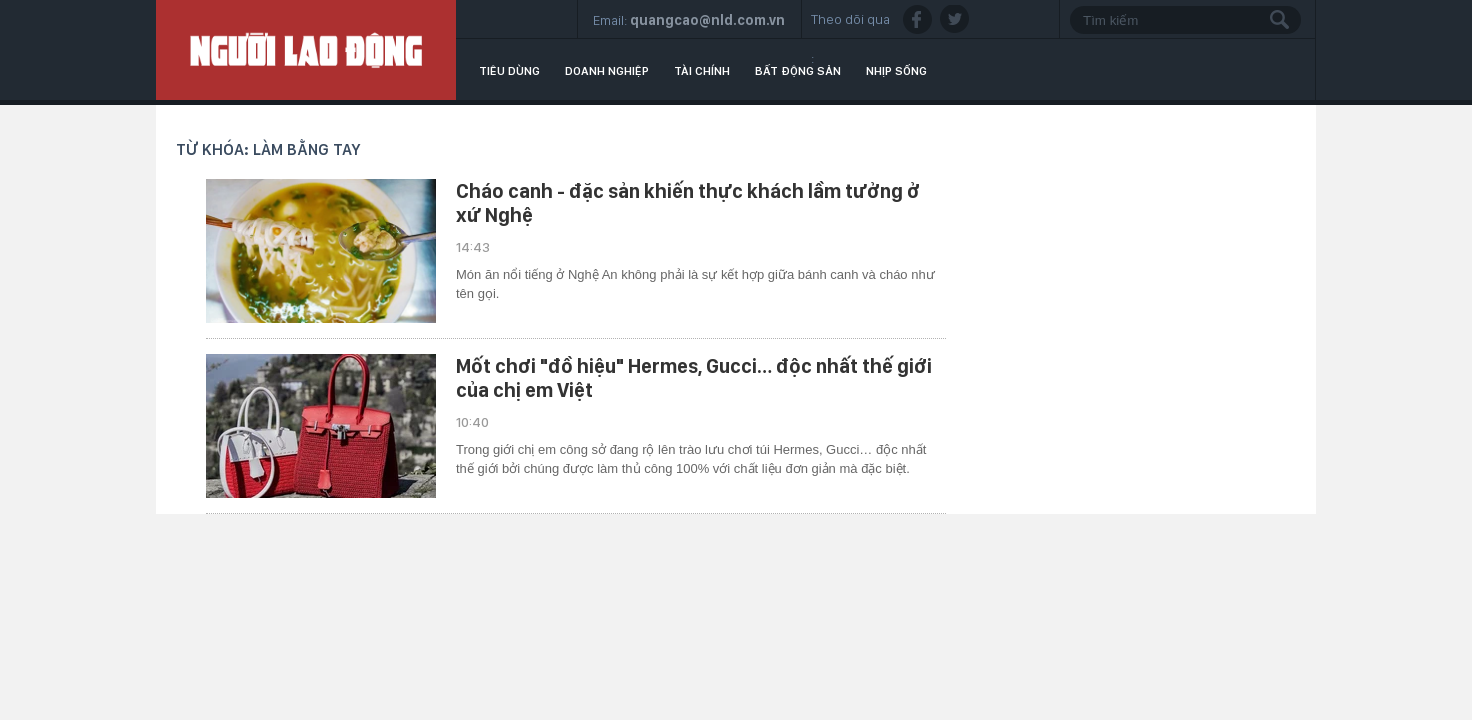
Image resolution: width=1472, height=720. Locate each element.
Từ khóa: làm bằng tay (268, 149)
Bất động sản (798, 71)
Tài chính (702, 71)
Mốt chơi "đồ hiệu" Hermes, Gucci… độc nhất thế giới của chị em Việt (694, 378)
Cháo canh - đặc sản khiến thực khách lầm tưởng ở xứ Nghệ (688, 203)
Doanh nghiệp (607, 71)
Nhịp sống (896, 71)
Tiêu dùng (509, 71)
